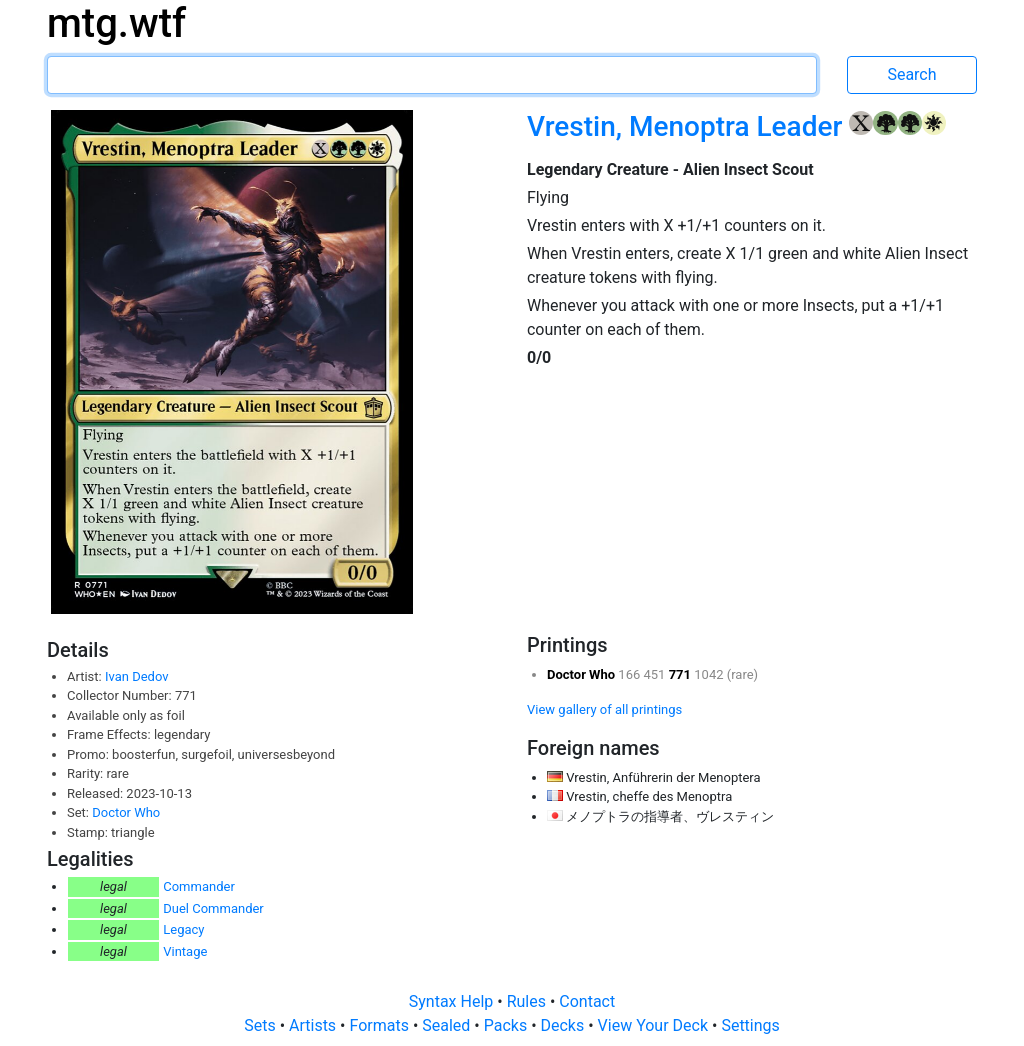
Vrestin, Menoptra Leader (688, 126)
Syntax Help (453, 1001)
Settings (750, 1025)
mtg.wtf (116, 23)
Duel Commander (213, 908)
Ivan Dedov (137, 676)
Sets (261, 1025)
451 (656, 674)
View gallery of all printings (604, 709)
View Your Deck (655, 1025)
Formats (380, 1025)
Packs (507, 1025)
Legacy (183, 929)
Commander (199, 886)
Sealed (448, 1025)
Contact (587, 1001)
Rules (528, 1001)
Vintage (185, 951)
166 (630, 674)
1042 (710, 674)
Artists (314, 1025)
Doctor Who (126, 812)
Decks (565, 1025)
